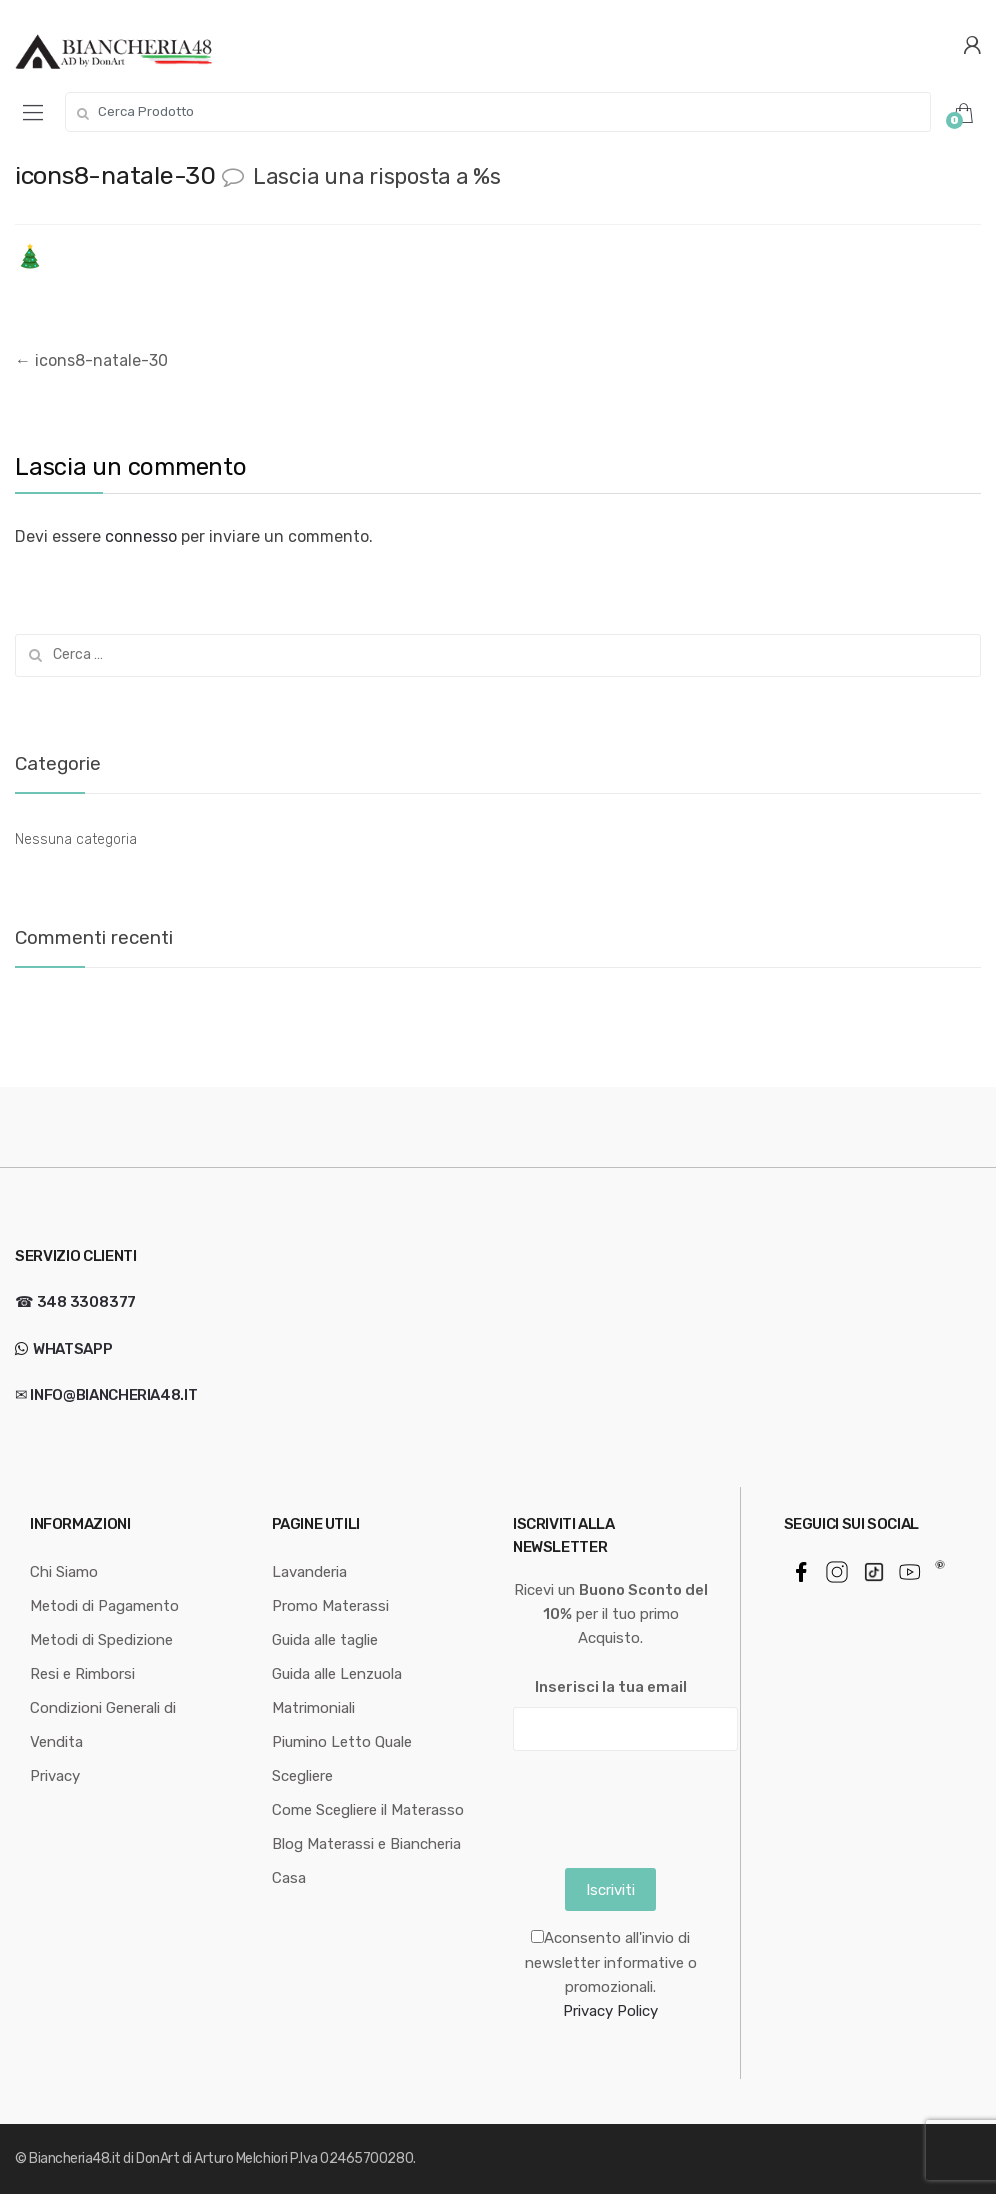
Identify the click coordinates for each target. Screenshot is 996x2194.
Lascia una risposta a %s (377, 176)
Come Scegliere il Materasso (368, 1810)
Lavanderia (309, 1572)
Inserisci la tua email (611, 1687)
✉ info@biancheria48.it (106, 1395)
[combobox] (498, 112)
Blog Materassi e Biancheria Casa (366, 1861)
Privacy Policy (610, 2011)
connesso (141, 536)
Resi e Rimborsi (82, 1674)
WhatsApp (71, 1349)
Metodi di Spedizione (101, 1640)
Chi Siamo (64, 1572)
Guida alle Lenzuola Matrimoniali (337, 1691)
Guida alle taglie (325, 1640)
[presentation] (665, 1805)
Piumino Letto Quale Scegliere (342, 1759)
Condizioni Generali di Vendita (103, 1725)
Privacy (55, 1776)
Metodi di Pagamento (104, 1606)
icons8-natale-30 (91, 360)
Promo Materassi (330, 1606)
